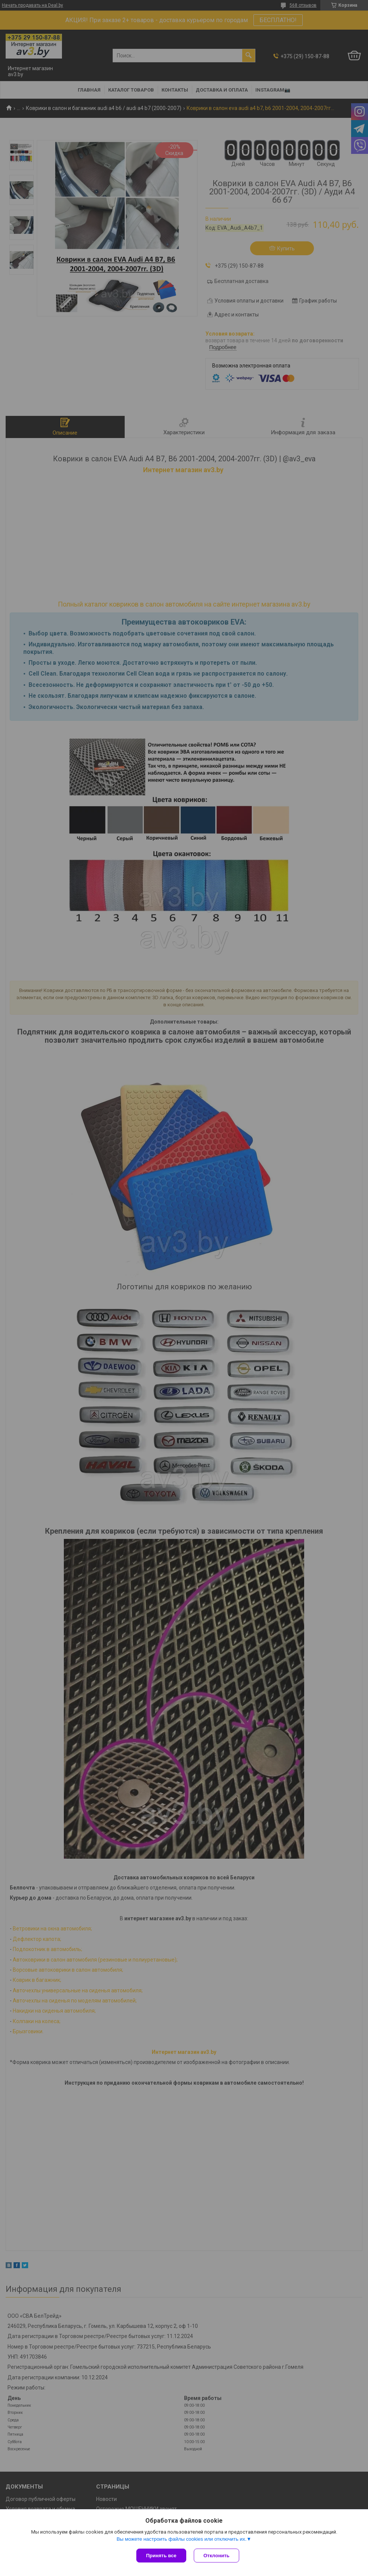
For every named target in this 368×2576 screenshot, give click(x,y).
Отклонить (216, 2555)
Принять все (161, 2555)
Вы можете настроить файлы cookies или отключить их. (181, 2539)
